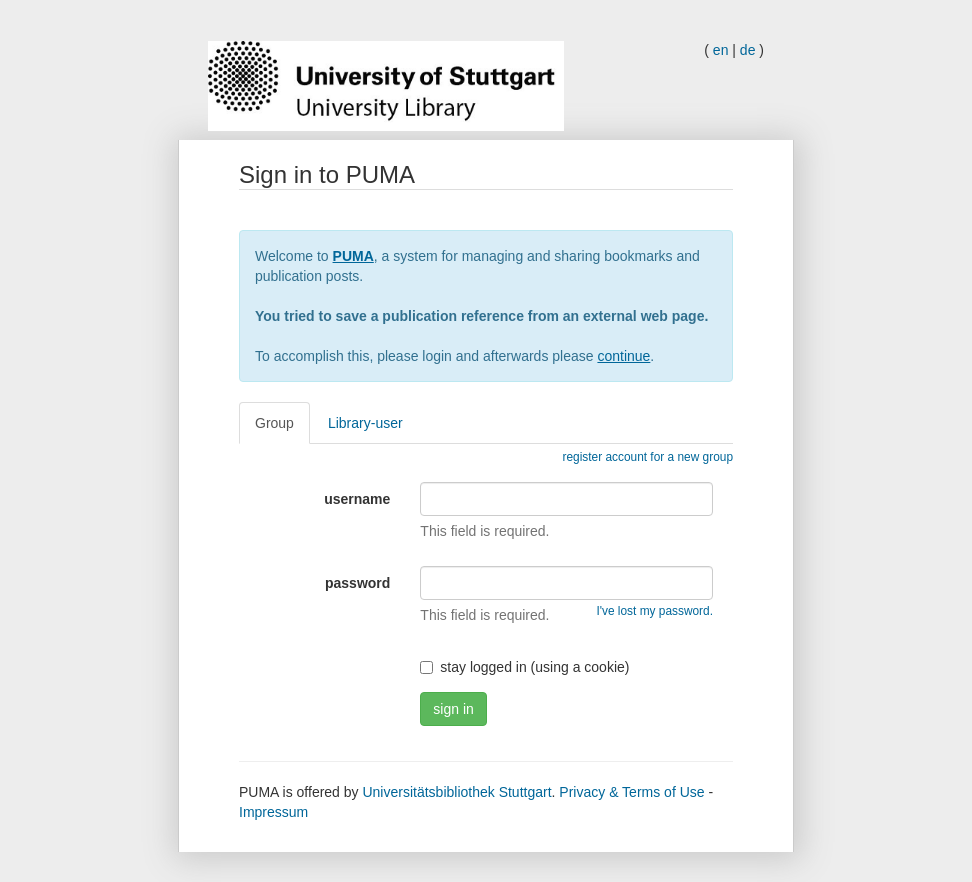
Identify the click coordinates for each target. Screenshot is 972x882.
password (357, 583)
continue (623, 356)
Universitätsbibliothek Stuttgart (456, 792)
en (721, 50)
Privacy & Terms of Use (631, 792)
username (357, 499)
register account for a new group (647, 457)
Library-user (365, 423)
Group (274, 423)
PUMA (353, 256)
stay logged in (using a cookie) (524, 667)
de (748, 50)
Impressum (273, 812)
